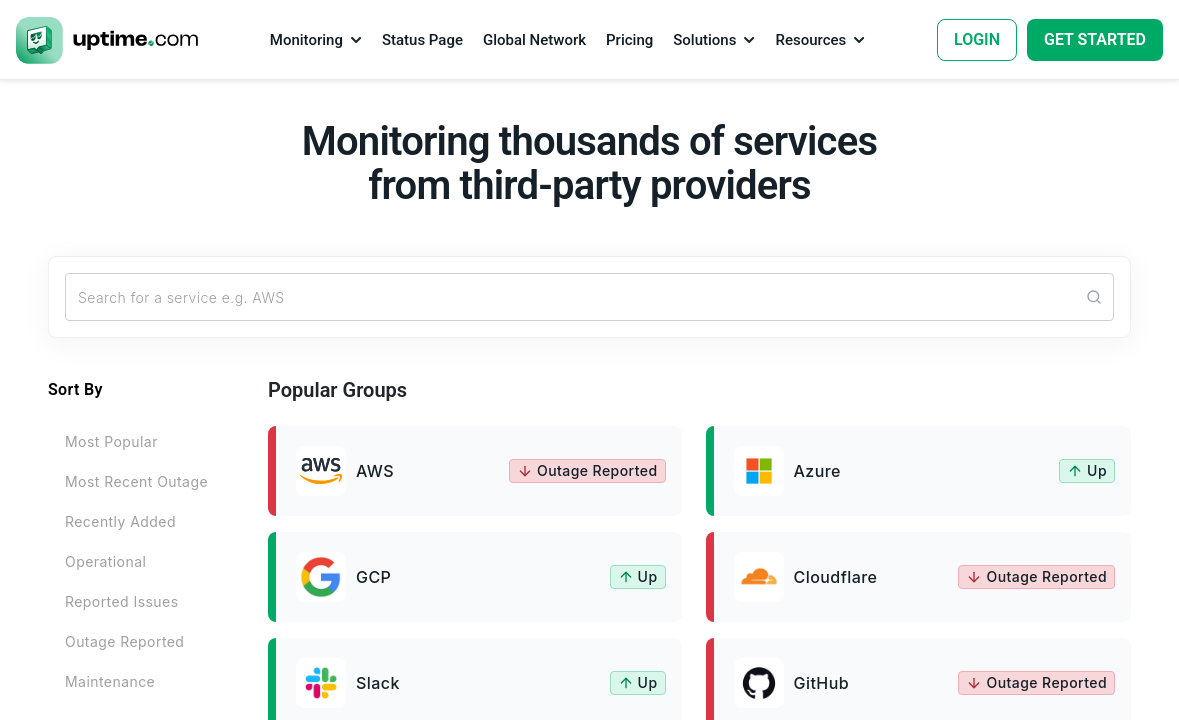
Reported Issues (122, 601)
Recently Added (120, 521)
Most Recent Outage (136, 481)
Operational (105, 561)
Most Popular (111, 441)
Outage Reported (124, 641)
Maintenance (110, 681)
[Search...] (589, 297)
